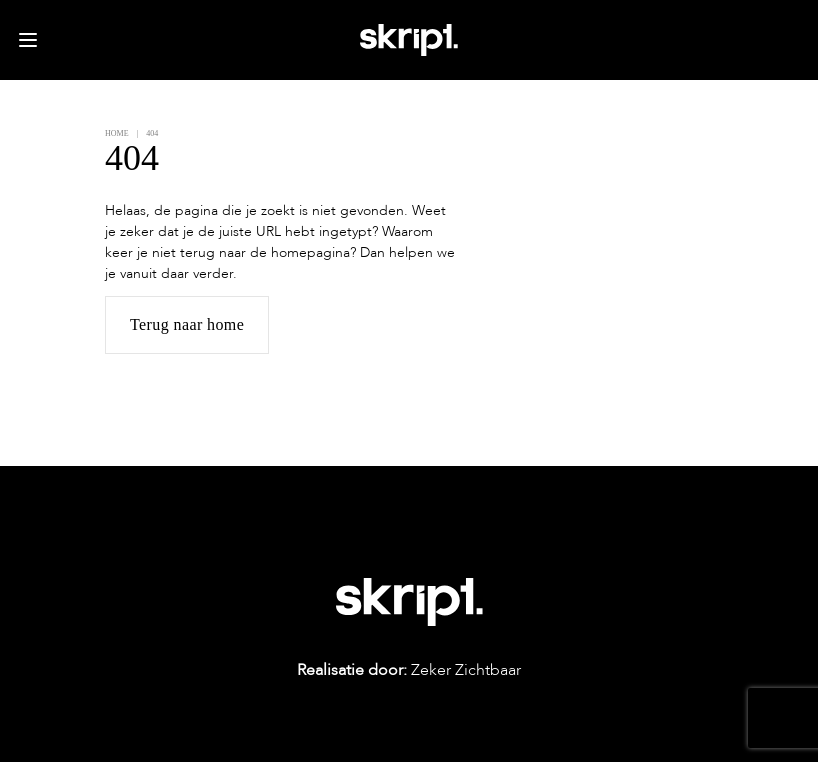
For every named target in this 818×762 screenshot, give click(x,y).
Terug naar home (187, 324)
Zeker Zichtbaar (409, 670)
